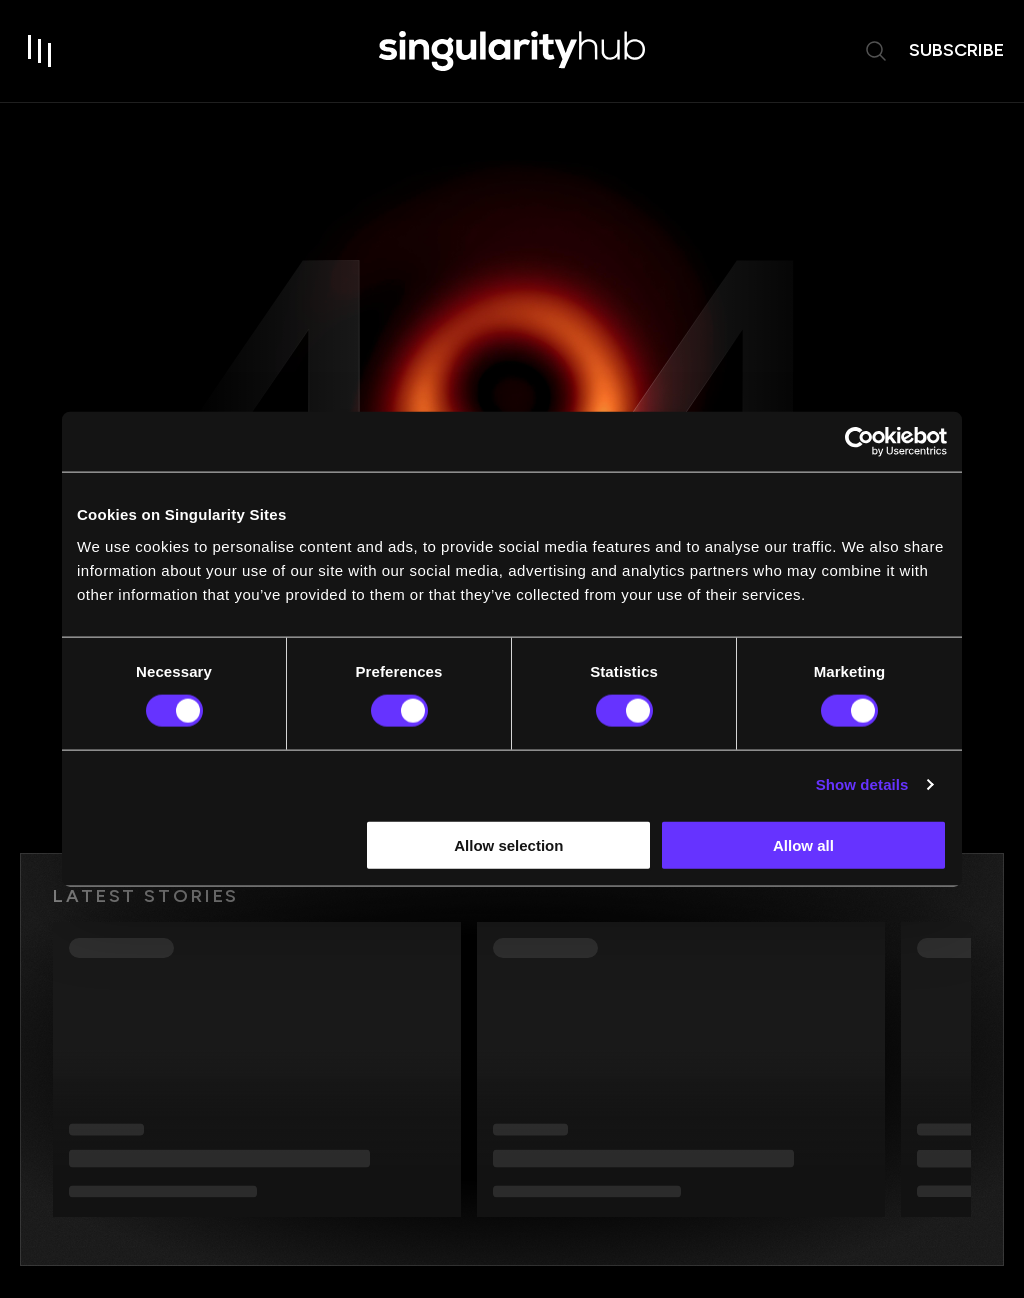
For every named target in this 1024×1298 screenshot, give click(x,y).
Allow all (803, 844)
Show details (862, 784)
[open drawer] (40, 52)
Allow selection (508, 844)
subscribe (956, 51)
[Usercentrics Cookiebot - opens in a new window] (859, 442)
